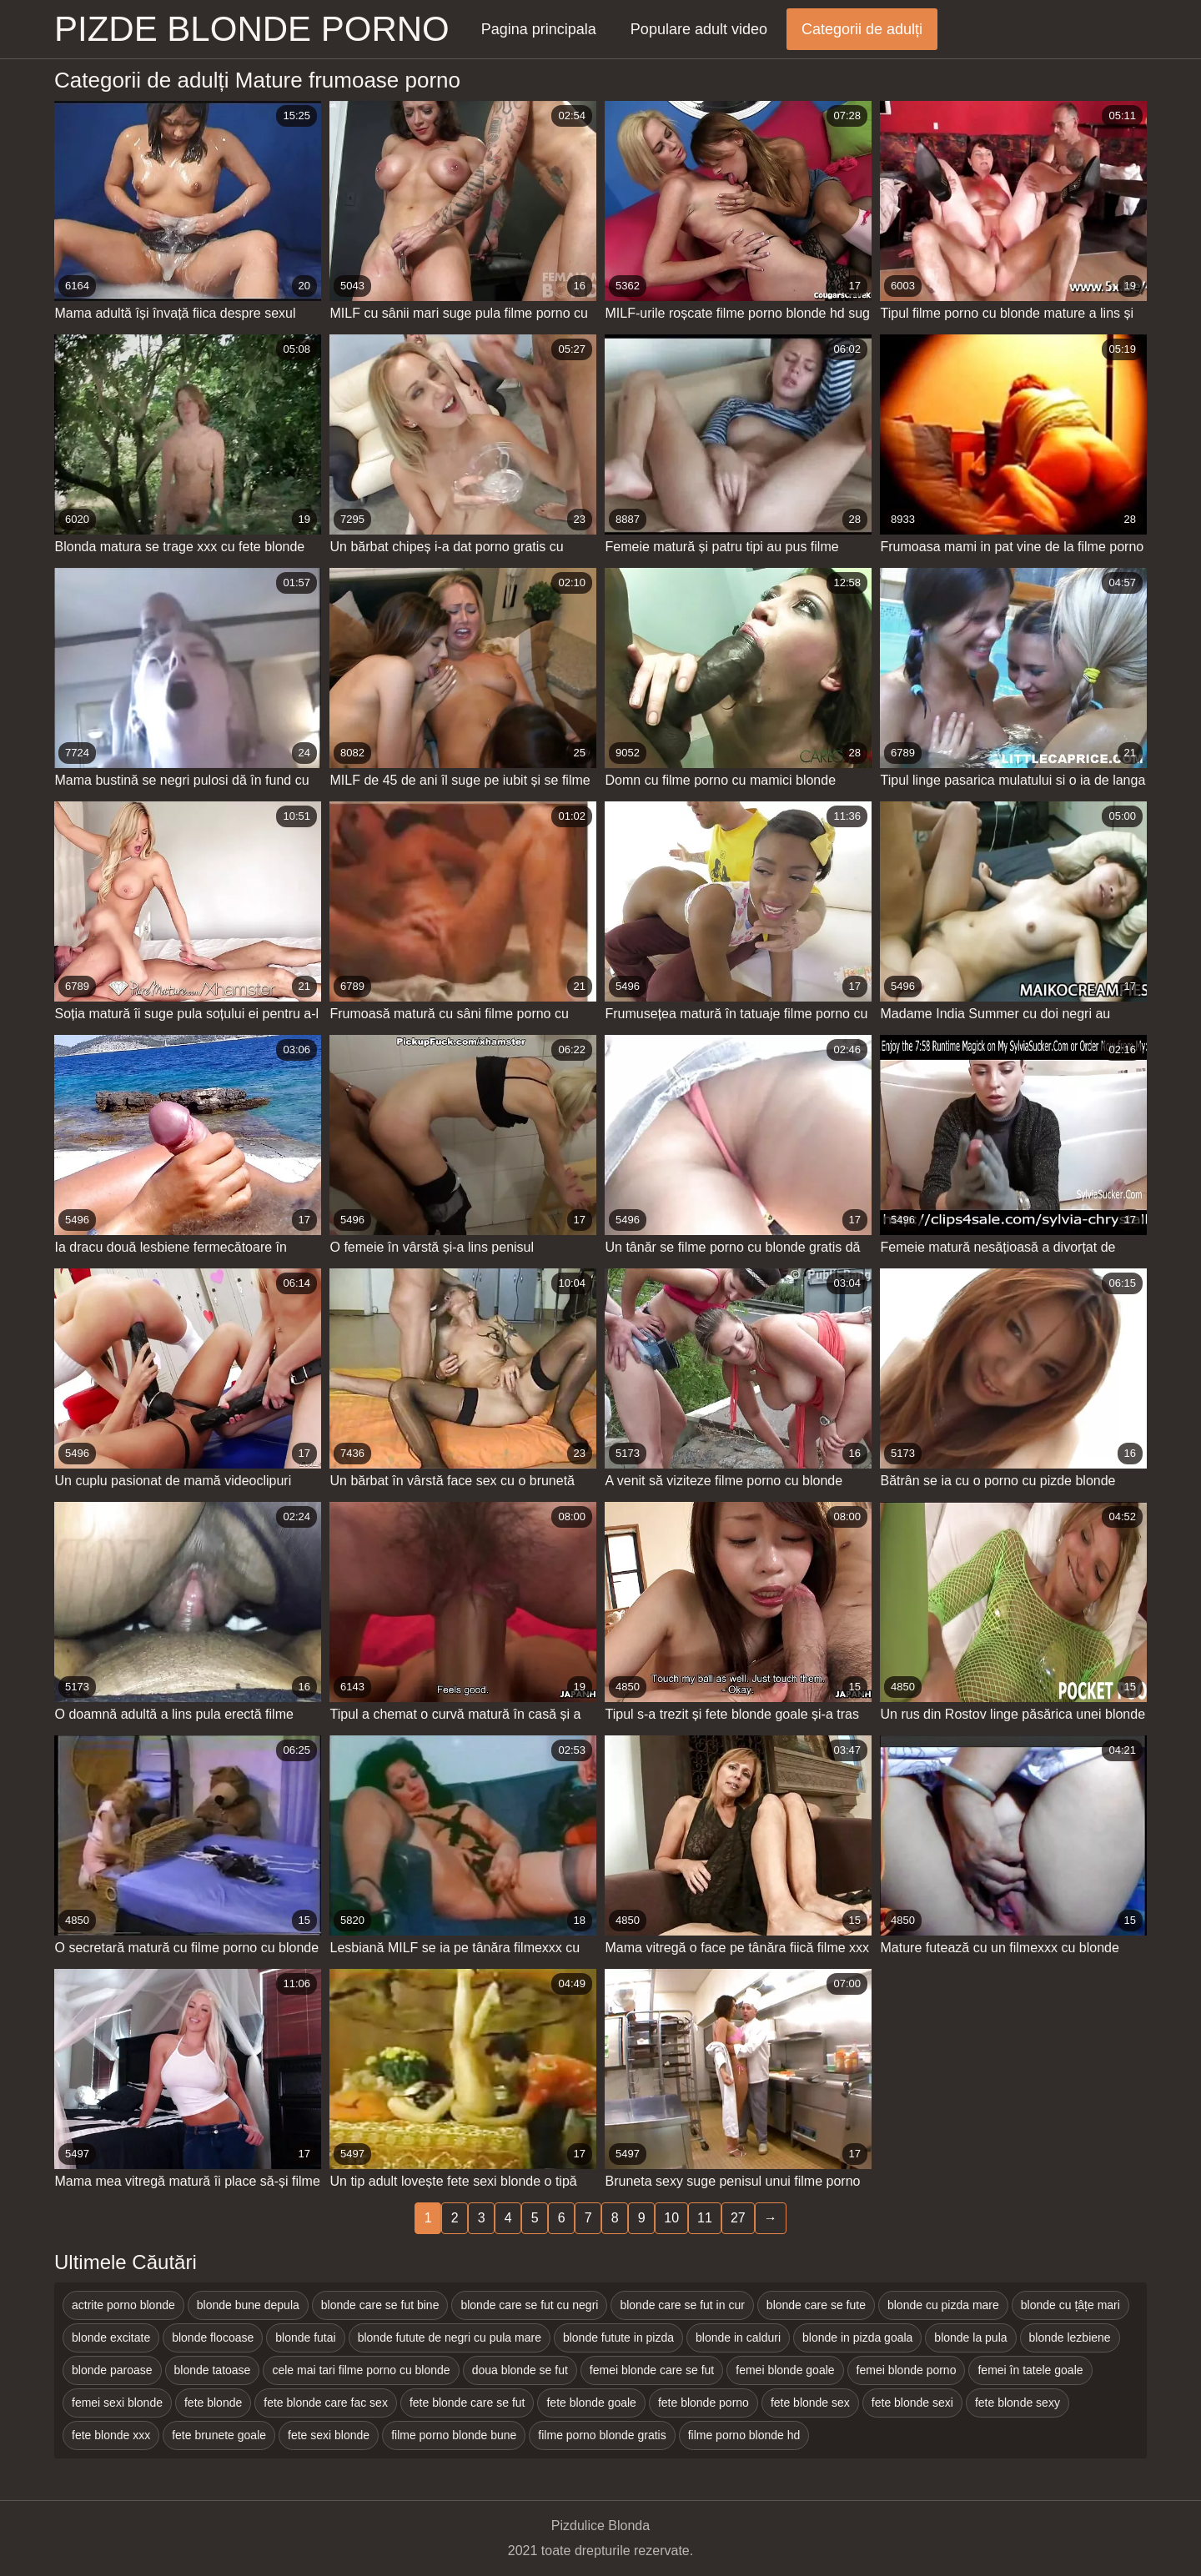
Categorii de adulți (862, 29)
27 (738, 2218)
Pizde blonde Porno (252, 28)
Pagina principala (538, 29)
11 (704, 2218)
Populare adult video (699, 29)
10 (671, 2218)
